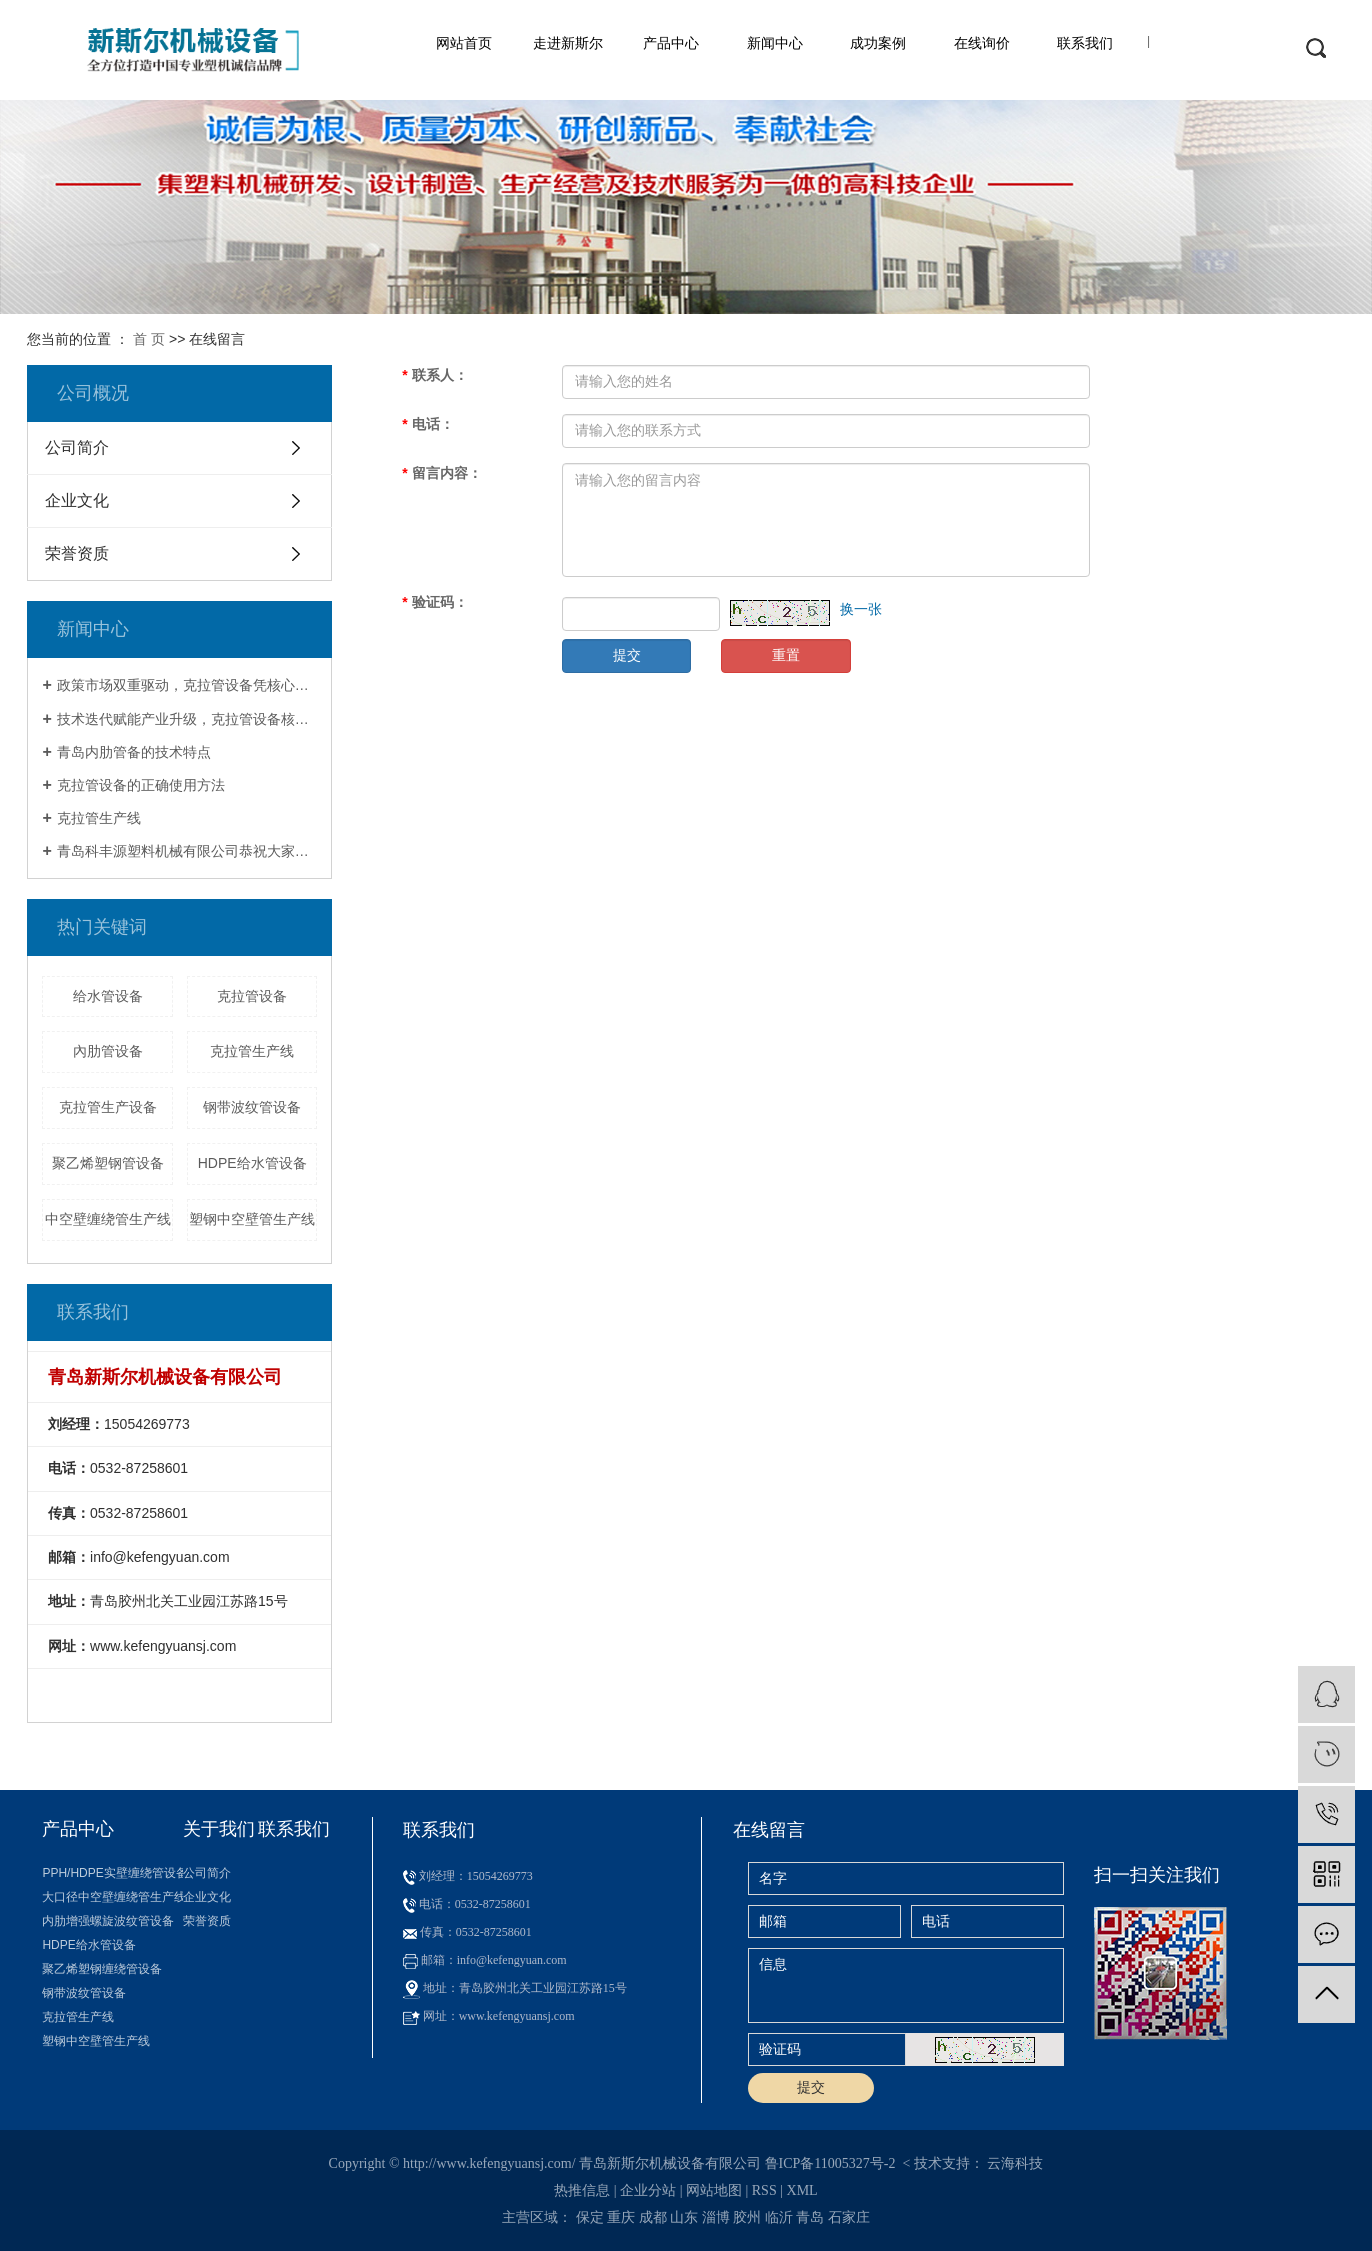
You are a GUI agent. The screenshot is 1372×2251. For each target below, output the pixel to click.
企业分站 (648, 2190)
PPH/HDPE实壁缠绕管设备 (112, 1873)
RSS (764, 2190)
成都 (653, 2217)
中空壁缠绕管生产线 (108, 1219)
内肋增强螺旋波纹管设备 (108, 1921)
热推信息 (582, 2190)
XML (802, 2190)
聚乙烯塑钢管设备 (108, 1163)
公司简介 (77, 447)
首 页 (149, 339)
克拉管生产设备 (108, 1107)
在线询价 (982, 43)
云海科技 (1015, 2163)
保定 (590, 2217)
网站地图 (714, 2190)
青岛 (810, 2217)
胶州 (747, 2217)
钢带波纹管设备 (252, 1107)
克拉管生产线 (99, 818)
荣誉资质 (77, 553)
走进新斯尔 (568, 43)
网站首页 (464, 43)
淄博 (716, 2217)
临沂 (779, 2217)
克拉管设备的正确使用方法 (141, 785)
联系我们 (1085, 43)
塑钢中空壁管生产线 (252, 1219)
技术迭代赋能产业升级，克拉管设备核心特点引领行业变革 (187, 719)
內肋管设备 (108, 1051)
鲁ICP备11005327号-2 (830, 2163)
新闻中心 (775, 43)
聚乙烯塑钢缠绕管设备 (102, 1969)
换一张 (861, 609)
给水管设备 (108, 996)
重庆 (621, 2217)
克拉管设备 (252, 996)
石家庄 (849, 2217)
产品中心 (671, 43)
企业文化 (77, 500)
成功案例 (878, 43)
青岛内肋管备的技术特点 (134, 752)
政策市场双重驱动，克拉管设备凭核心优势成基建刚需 (187, 685)
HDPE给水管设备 (252, 1163)
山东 (684, 2217)
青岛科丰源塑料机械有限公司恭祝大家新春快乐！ (187, 851)
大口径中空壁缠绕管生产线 (112, 1897)
